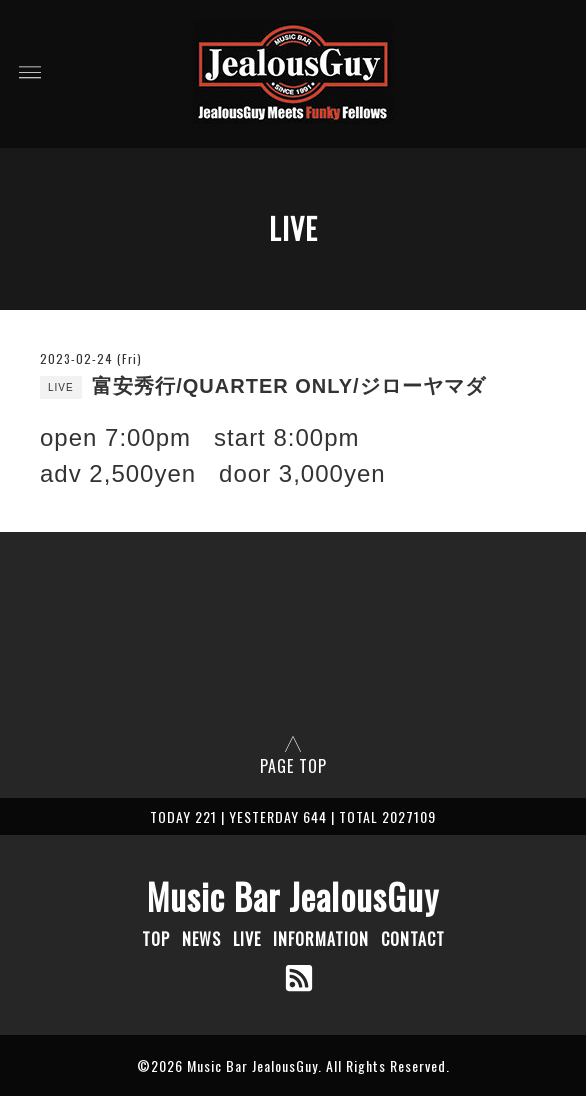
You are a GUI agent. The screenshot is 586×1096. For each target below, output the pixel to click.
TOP (156, 939)
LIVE (247, 939)
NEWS (201, 939)
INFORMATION (321, 939)
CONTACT (413, 939)
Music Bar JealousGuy (293, 896)
